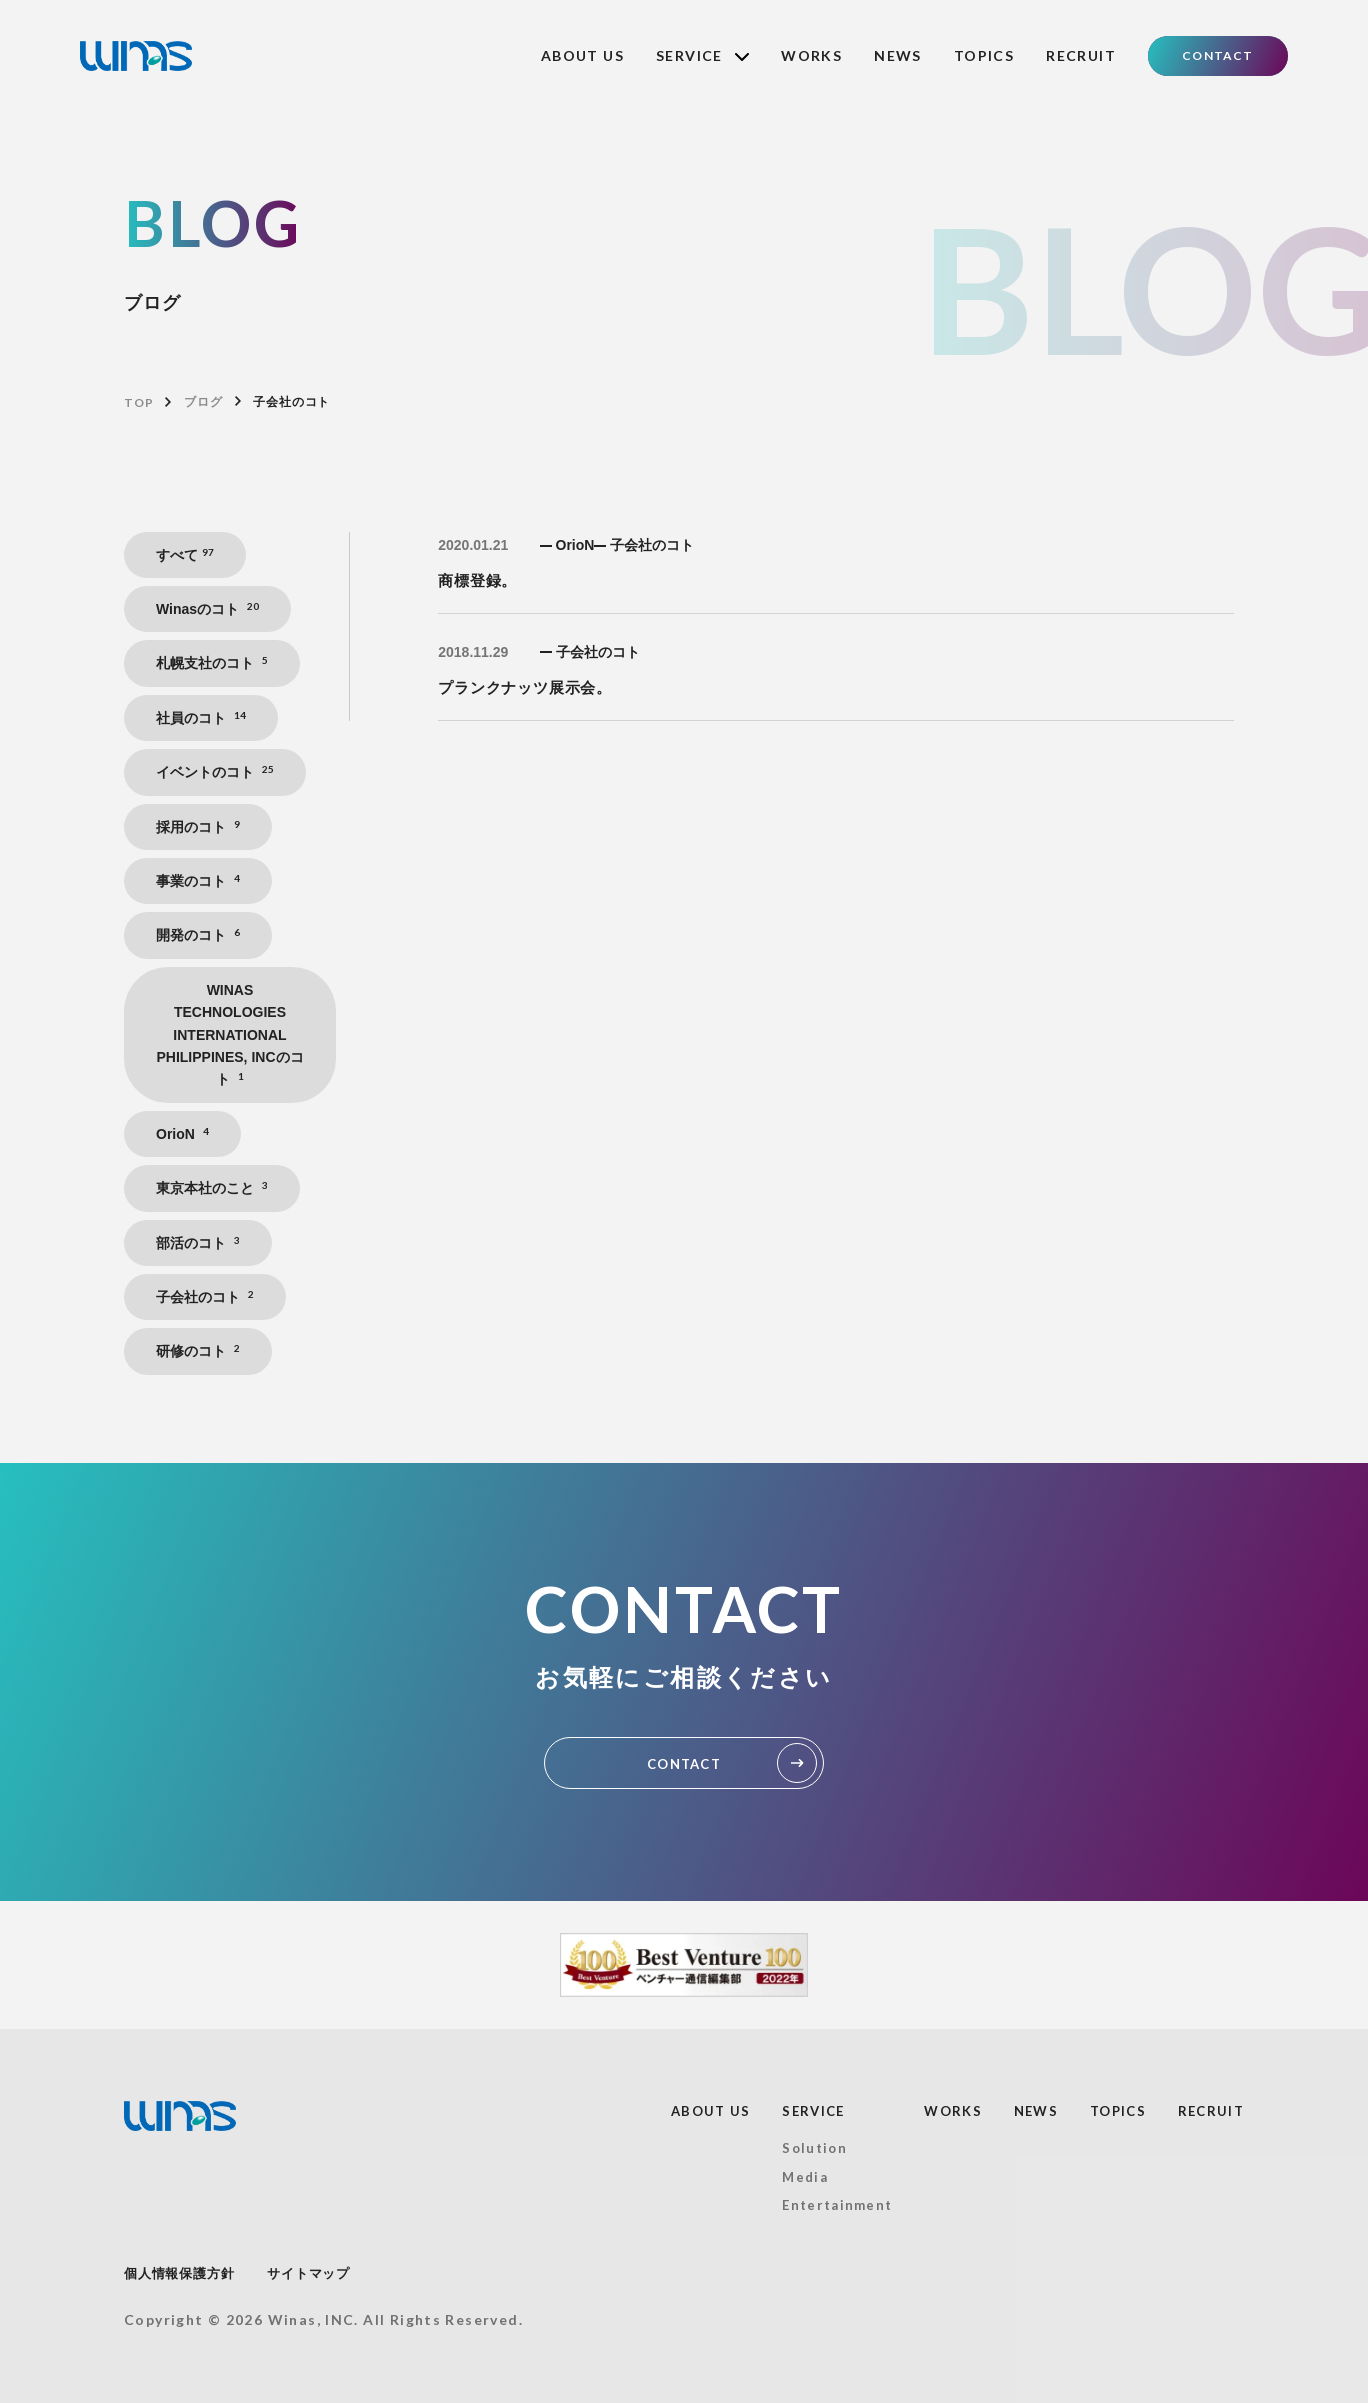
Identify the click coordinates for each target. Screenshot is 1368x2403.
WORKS (811, 55)
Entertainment (837, 2205)
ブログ (203, 402)
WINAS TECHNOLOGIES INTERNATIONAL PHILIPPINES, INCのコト (229, 1035)
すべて (185, 554)
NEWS (898, 55)
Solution (814, 2148)
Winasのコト (207, 608)
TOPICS (984, 55)
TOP (138, 402)
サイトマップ (308, 2273)
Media (805, 2177)
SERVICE (702, 55)
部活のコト (198, 1242)
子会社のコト (205, 1296)
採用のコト (198, 826)
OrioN (182, 1133)
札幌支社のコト (212, 662)
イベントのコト (215, 771)
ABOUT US (582, 55)
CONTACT (1217, 55)
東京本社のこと (212, 1187)
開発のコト (198, 934)
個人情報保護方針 (179, 2273)
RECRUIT (1081, 55)
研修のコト (198, 1350)
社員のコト (201, 717)
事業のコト (198, 880)
